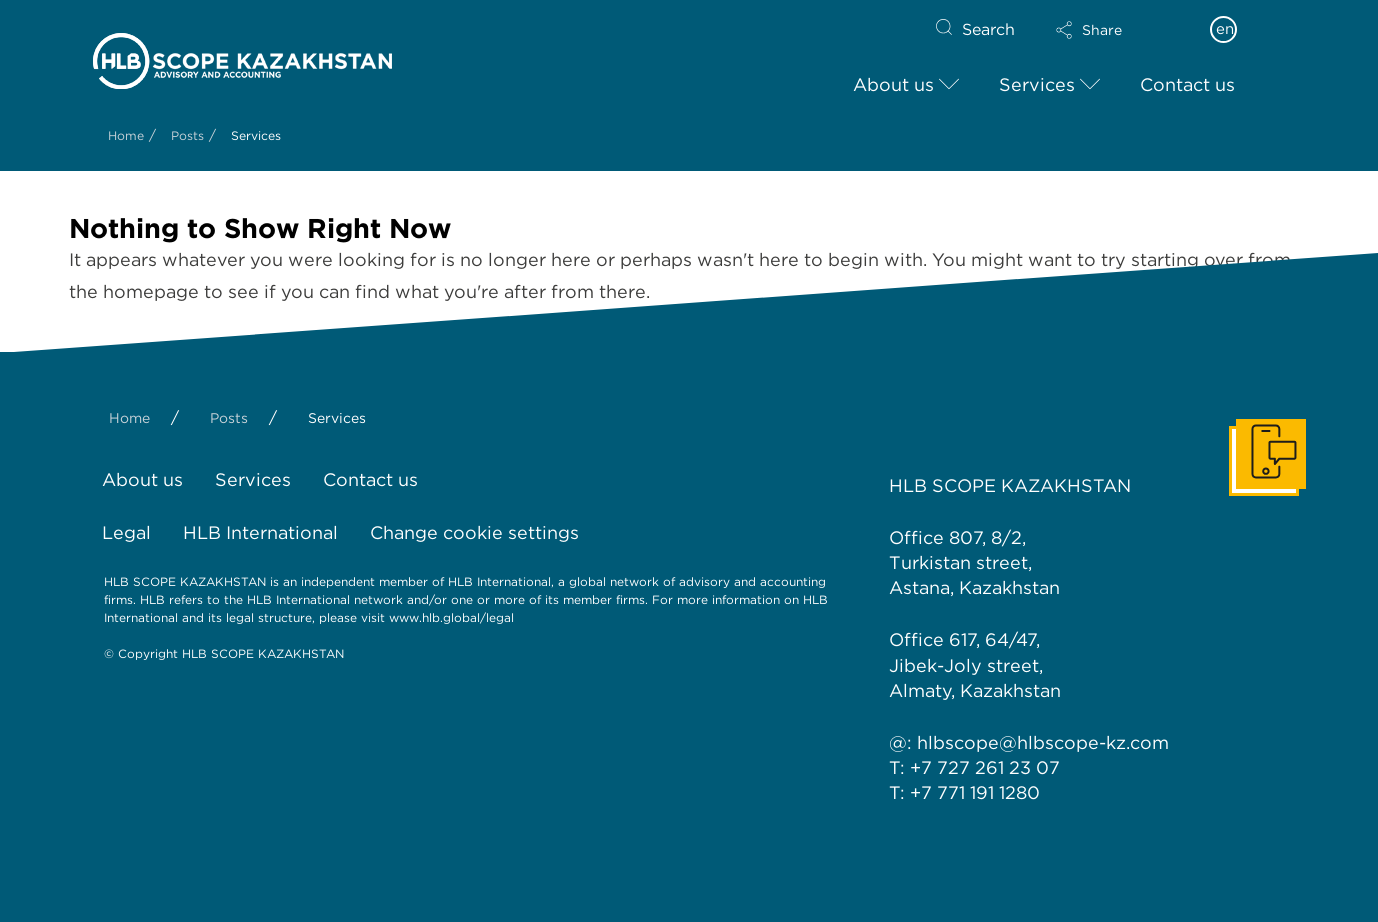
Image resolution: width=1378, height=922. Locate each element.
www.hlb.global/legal (451, 617)
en (1225, 29)
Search (988, 29)
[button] (1106, 30)
